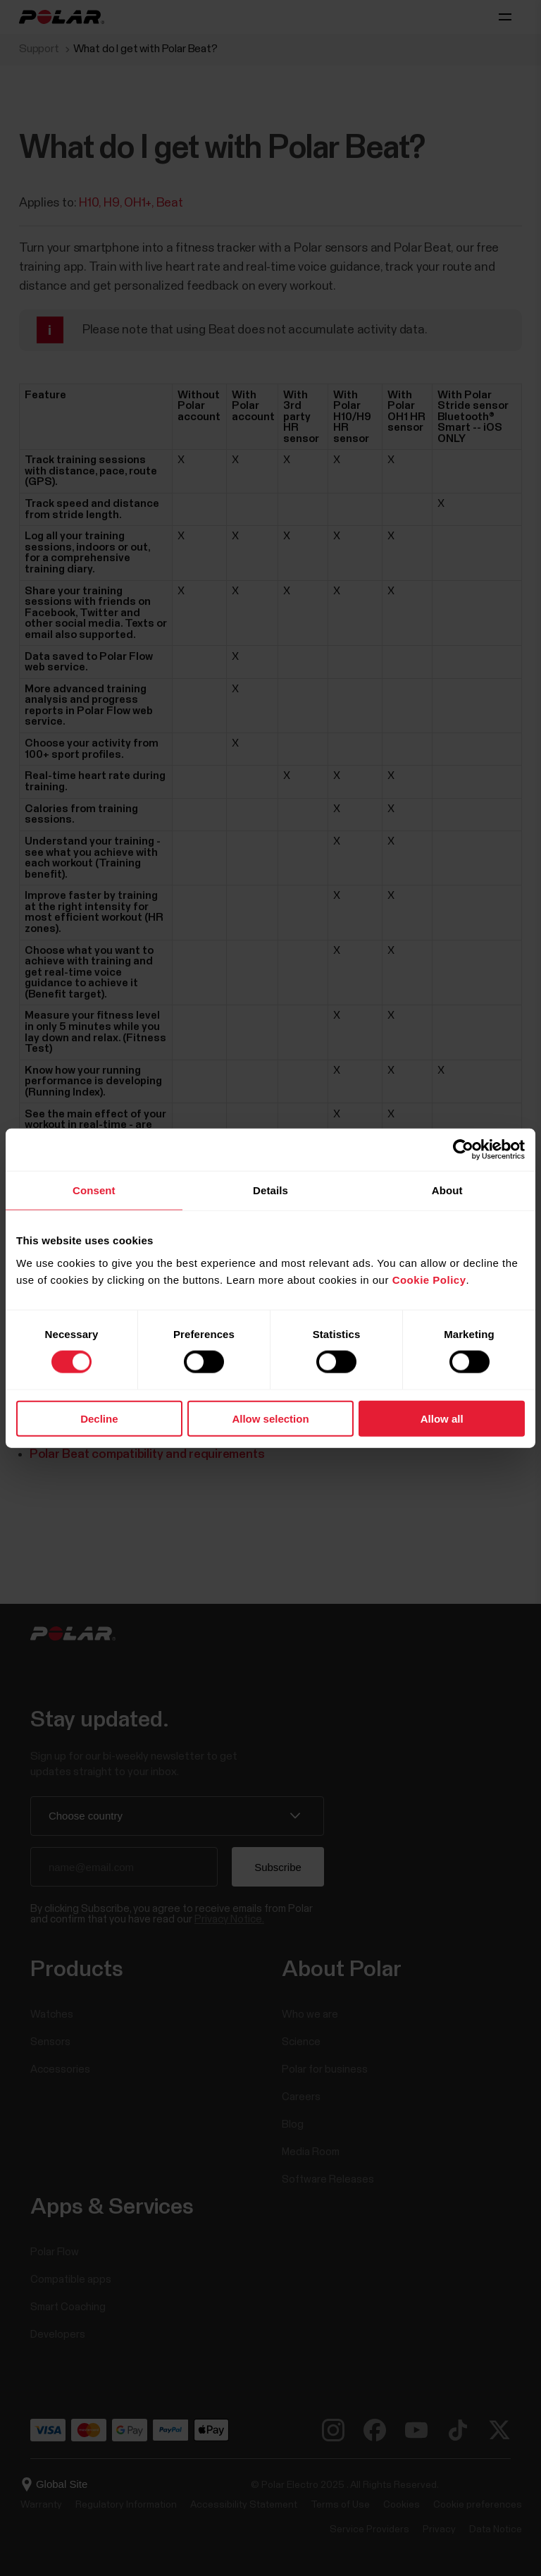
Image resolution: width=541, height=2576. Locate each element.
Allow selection (270, 1418)
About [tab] (447, 1190)
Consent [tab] (94, 1190)
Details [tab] (270, 1190)
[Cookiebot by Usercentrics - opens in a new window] (463, 1149)
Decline (99, 1418)
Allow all (442, 1418)
